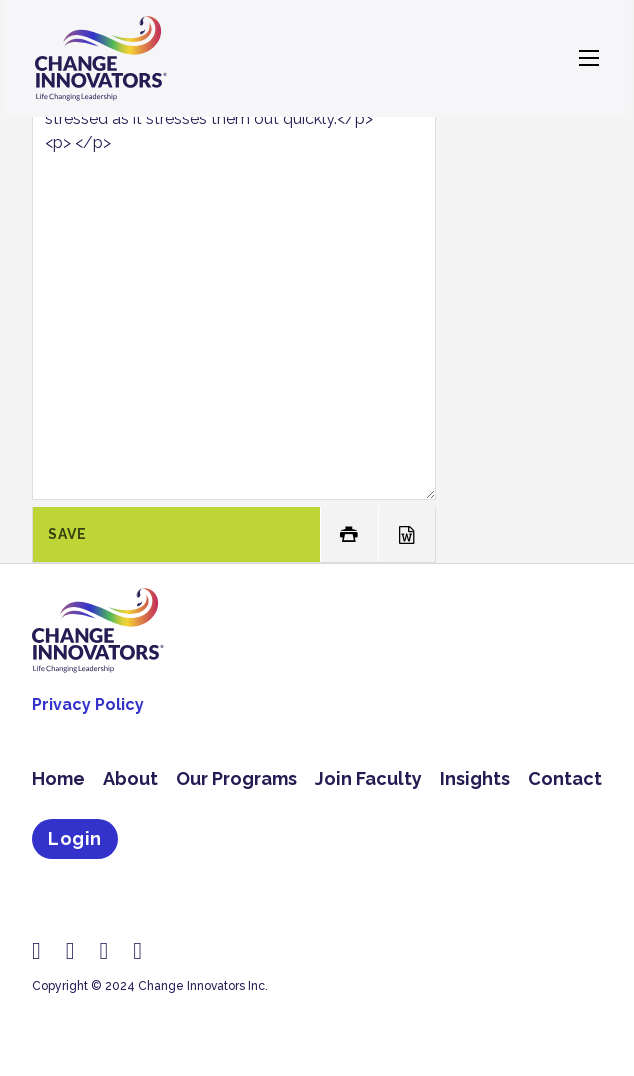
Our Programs (236, 778)
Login (75, 838)
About (130, 778)
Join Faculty (368, 778)
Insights (475, 778)
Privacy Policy (88, 704)
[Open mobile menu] (589, 58)
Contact (565, 778)
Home (58, 778)
